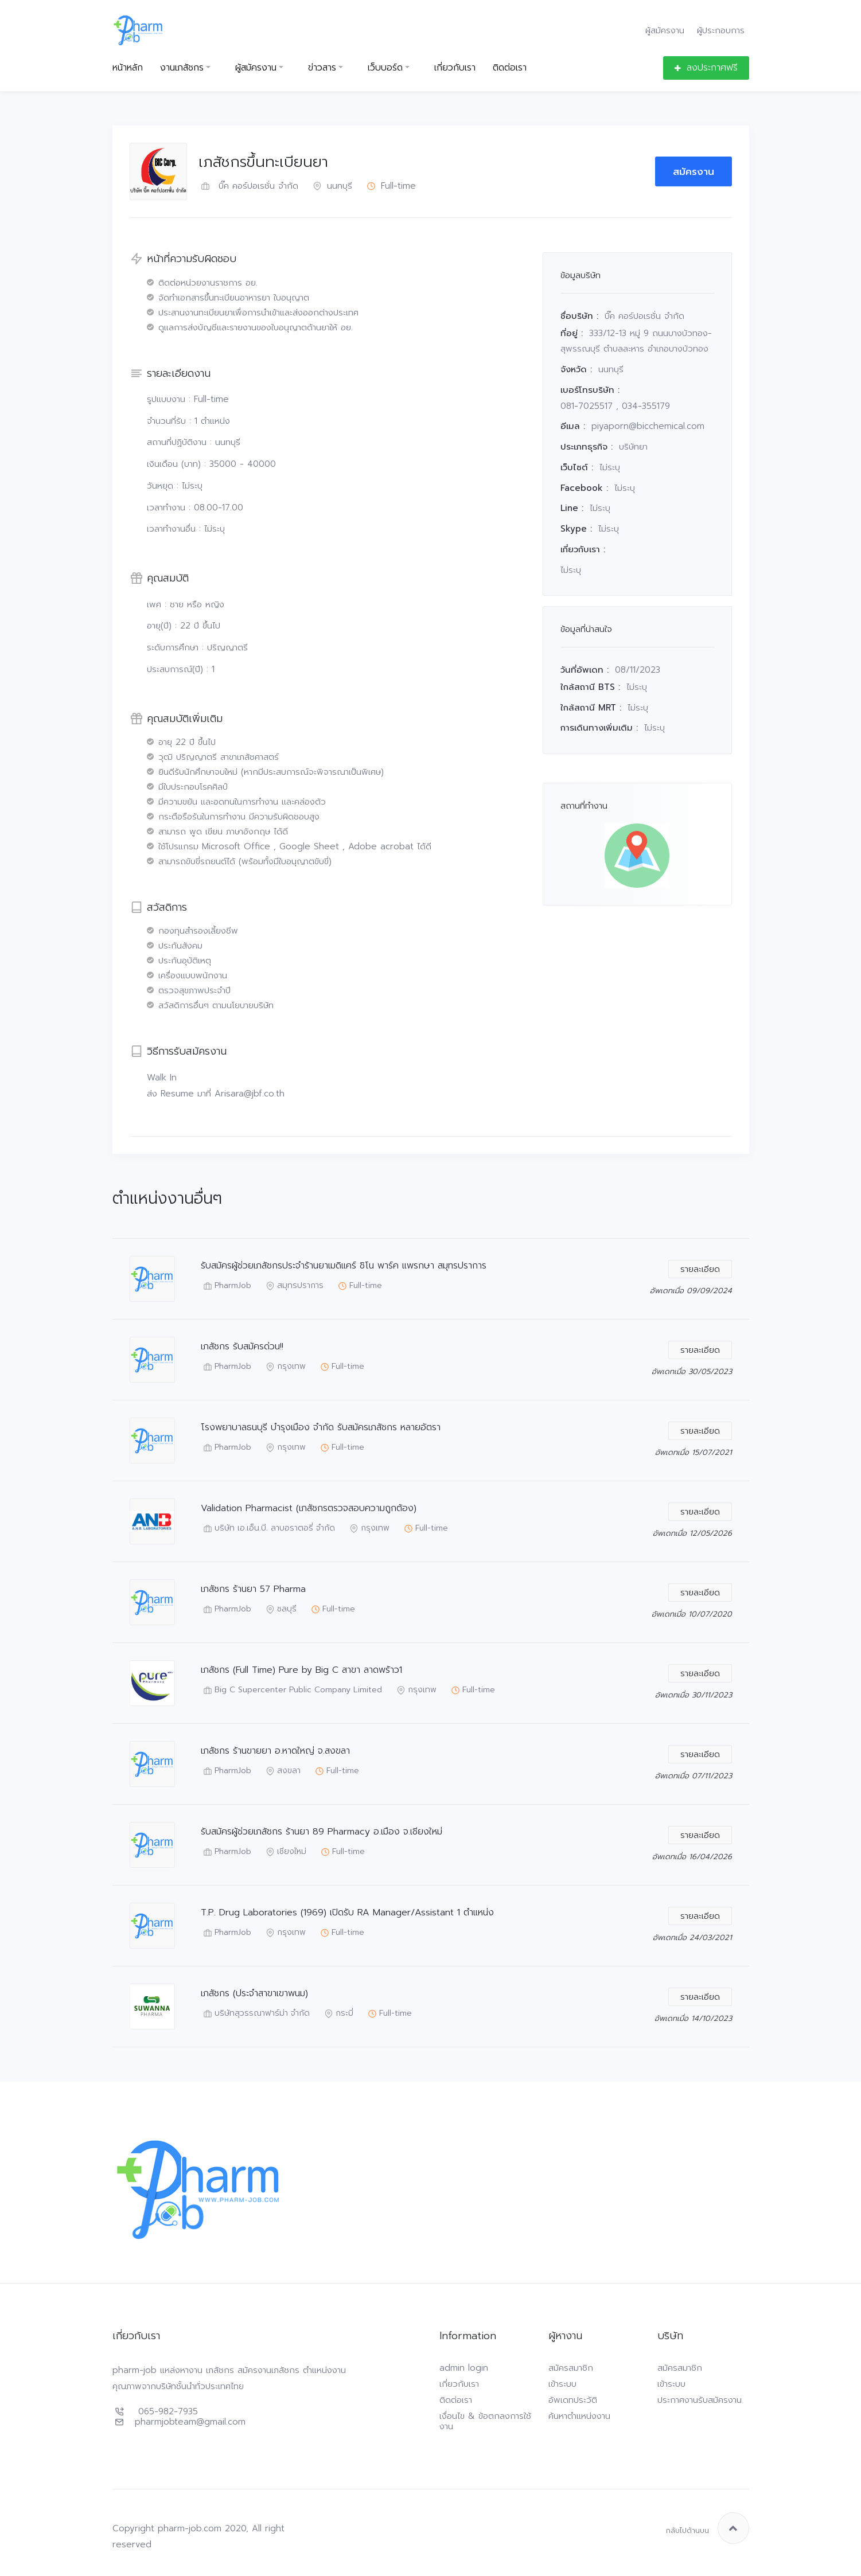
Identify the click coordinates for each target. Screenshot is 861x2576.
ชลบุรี (280, 1609)
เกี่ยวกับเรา (455, 68)
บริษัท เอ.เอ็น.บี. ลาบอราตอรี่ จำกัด (268, 1528)
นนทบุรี (331, 186)
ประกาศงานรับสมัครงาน (699, 2400)
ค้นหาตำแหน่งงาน (579, 2416)
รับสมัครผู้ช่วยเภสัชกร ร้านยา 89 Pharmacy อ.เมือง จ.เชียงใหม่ (321, 1832)
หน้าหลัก (127, 68)
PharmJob (226, 1286)
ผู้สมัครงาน (664, 30)
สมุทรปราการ (293, 1286)
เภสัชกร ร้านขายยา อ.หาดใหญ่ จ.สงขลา (275, 1751)
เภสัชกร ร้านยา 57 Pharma (253, 1589)
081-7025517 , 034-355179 (615, 406)
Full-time (390, 186)
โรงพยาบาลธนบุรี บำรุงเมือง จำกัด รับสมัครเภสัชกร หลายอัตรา (321, 1428)
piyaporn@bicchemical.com (647, 426)
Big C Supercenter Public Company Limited (291, 1690)
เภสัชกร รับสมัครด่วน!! (242, 1347)
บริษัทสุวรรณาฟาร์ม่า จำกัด (255, 2014)
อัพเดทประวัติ (572, 2400)
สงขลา (282, 1771)
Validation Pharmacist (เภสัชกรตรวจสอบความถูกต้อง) (308, 1508)
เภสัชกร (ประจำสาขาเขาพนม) (254, 1994)
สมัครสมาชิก (570, 2368)
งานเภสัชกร (182, 68)
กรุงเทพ (284, 1367)
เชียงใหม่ (284, 1852)
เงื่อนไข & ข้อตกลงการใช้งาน (485, 2421)
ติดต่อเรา (510, 68)
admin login (463, 2368)
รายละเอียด (700, 1269)
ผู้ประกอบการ (721, 30)
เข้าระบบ (562, 2384)
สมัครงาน (693, 171)
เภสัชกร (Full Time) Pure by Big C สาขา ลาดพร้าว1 (301, 1670)
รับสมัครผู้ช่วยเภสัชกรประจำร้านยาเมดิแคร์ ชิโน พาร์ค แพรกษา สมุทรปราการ (343, 1266)
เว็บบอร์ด (385, 68)
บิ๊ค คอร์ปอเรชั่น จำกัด (248, 186)
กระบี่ (337, 2014)
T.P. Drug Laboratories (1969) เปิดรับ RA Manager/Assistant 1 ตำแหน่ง (347, 1913)
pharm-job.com (189, 2528)
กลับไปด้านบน (707, 2528)
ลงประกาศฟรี (706, 68)
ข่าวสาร (322, 68)
